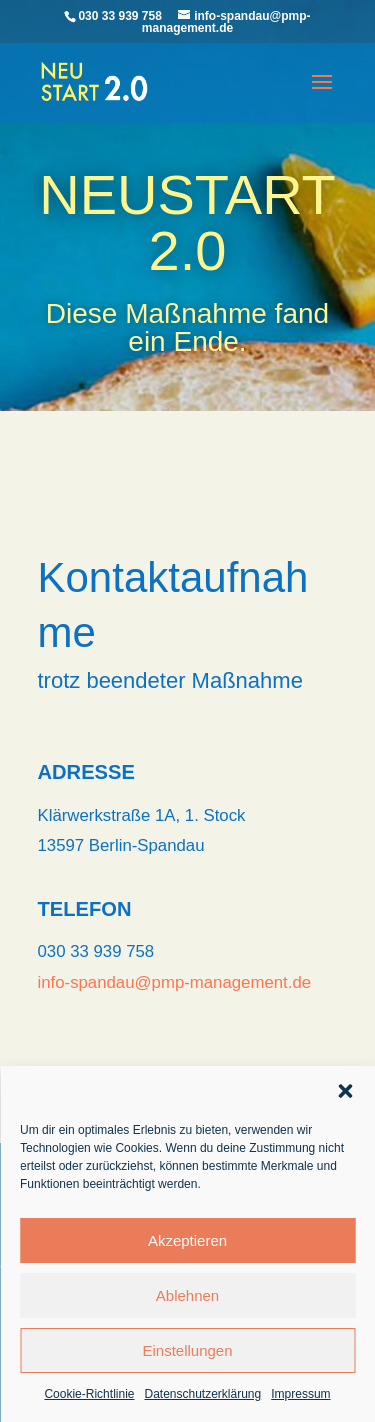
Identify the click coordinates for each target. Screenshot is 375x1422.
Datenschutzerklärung (202, 1394)
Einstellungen (187, 1350)
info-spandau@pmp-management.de (175, 982)
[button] (345, 1091)
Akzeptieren (187, 1240)
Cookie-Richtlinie (89, 1394)
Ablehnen (187, 1295)
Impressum (300, 1394)
